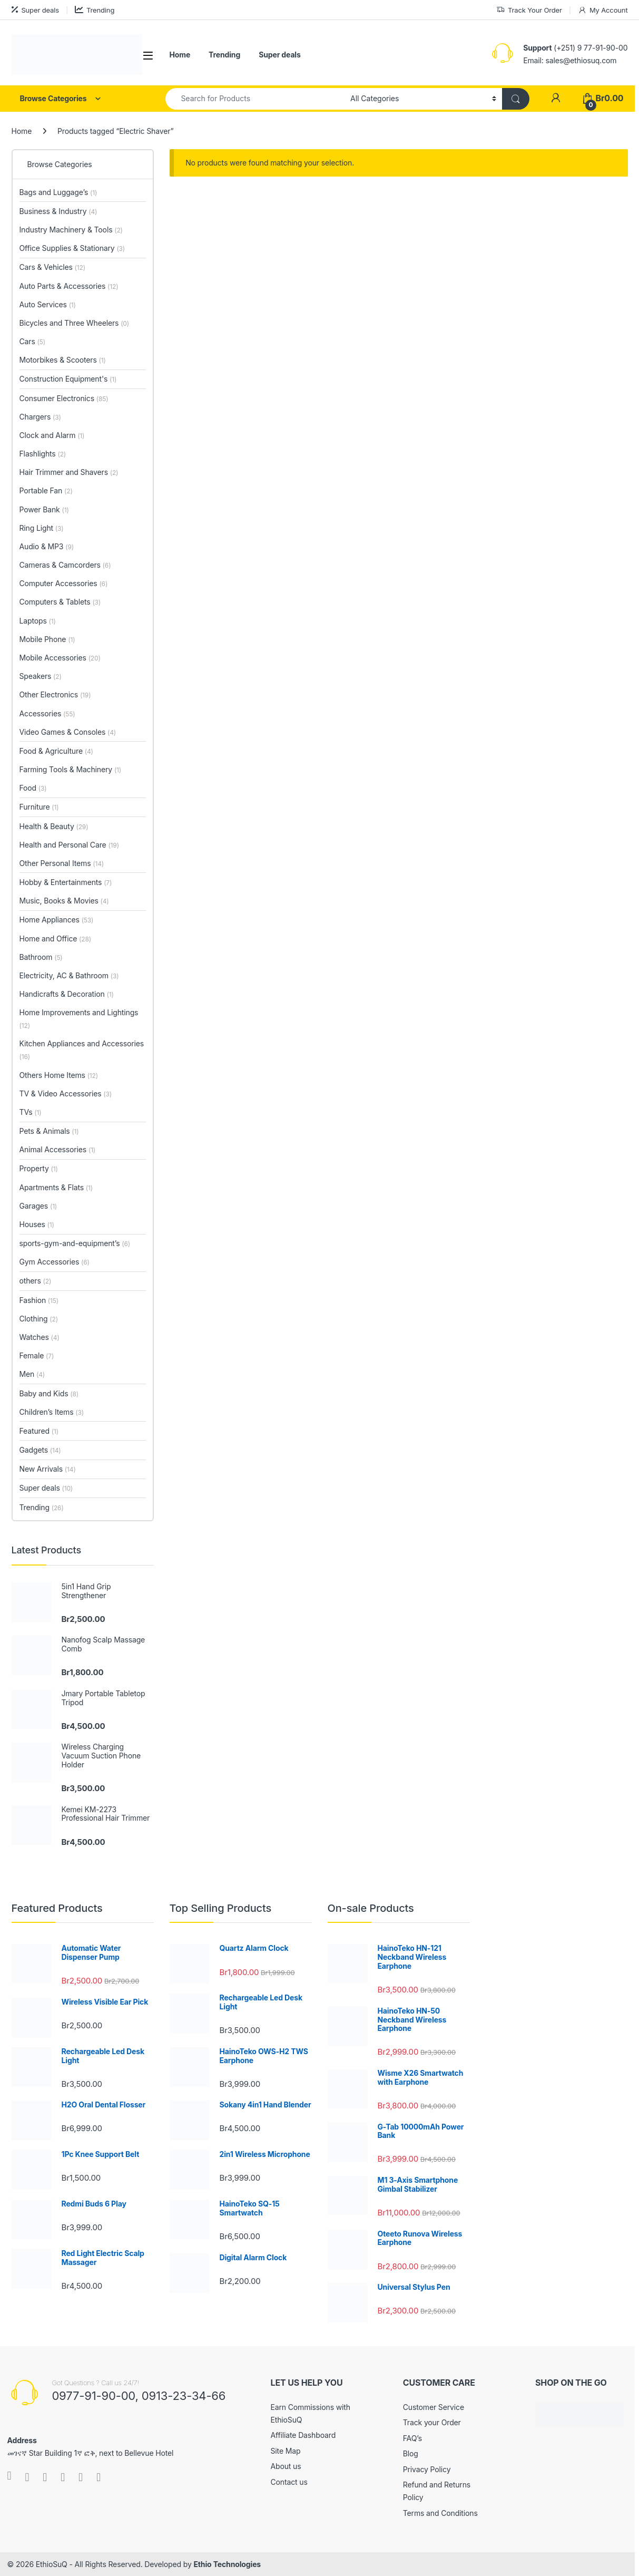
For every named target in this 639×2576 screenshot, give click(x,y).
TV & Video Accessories (65, 1093)
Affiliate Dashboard (303, 2435)
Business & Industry (58, 211)
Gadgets (40, 1449)
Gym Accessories (54, 1261)
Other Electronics (55, 694)
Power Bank (44, 509)
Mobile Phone (47, 639)
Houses (36, 1224)
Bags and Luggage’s (58, 192)
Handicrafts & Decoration (66, 993)
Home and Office (55, 938)
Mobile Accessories (60, 657)
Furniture (39, 806)
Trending (94, 9)
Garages (38, 1205)
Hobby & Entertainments (65, 882)
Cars (32, 341)
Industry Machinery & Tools (71, 229)
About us (286, 2466)
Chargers (40, 416)
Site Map (286, 2450)
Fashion (39, 1300)
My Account (602, 10)
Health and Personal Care (69, 844)
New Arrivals (47, 1468)
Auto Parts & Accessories (69, 285)
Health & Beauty (54, 826)
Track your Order (432, 2422)
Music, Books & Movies (64, 900)
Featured (38, 1430)
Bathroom (41, 956)
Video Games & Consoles (67, 731)
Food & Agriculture (56, 750)
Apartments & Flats (56, 1187)
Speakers (40, 676)
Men (32, 1373)
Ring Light (41, 527)
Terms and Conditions (440, 2513)
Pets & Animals (49, 1130)
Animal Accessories (57, 1149)
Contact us (289, 2481)
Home (180, 54)
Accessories (47, 713)
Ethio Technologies (227, 2564)
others (35, 1280)
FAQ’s (412, 2438)
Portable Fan (46, 490)
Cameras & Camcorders (65, 564)
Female (36, 1355)
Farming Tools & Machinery (70, 769)
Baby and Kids (48, 1393)
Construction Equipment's (68, 378)
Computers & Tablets (60, 601)
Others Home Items (59, 1075)
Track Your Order (529, 10)
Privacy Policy (427, 2469)
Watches (39, 1337)
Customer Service (433, 2407)
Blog (410, 2453)
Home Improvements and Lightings (79, 1018)
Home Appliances (56, 919)
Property (38, 1168)
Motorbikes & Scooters (62, 359)
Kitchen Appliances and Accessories (81, 1050)
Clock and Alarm (52, 435)
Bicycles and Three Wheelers (74, 322)
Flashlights (42, 453)
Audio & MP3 (46, 546)
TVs (30, 1111)
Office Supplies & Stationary (72, 248)
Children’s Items (51, 1411)
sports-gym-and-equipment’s (75, 1243)
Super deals (35, 9)
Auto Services (47, 304)
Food (33, 787)
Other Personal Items (61, 863)
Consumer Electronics (64, 398)
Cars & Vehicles (52, 267)
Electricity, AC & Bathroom (69, 975)
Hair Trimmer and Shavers (69, 472)
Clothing (38, 1318)
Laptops (37, 620)
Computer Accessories (63, 583)
